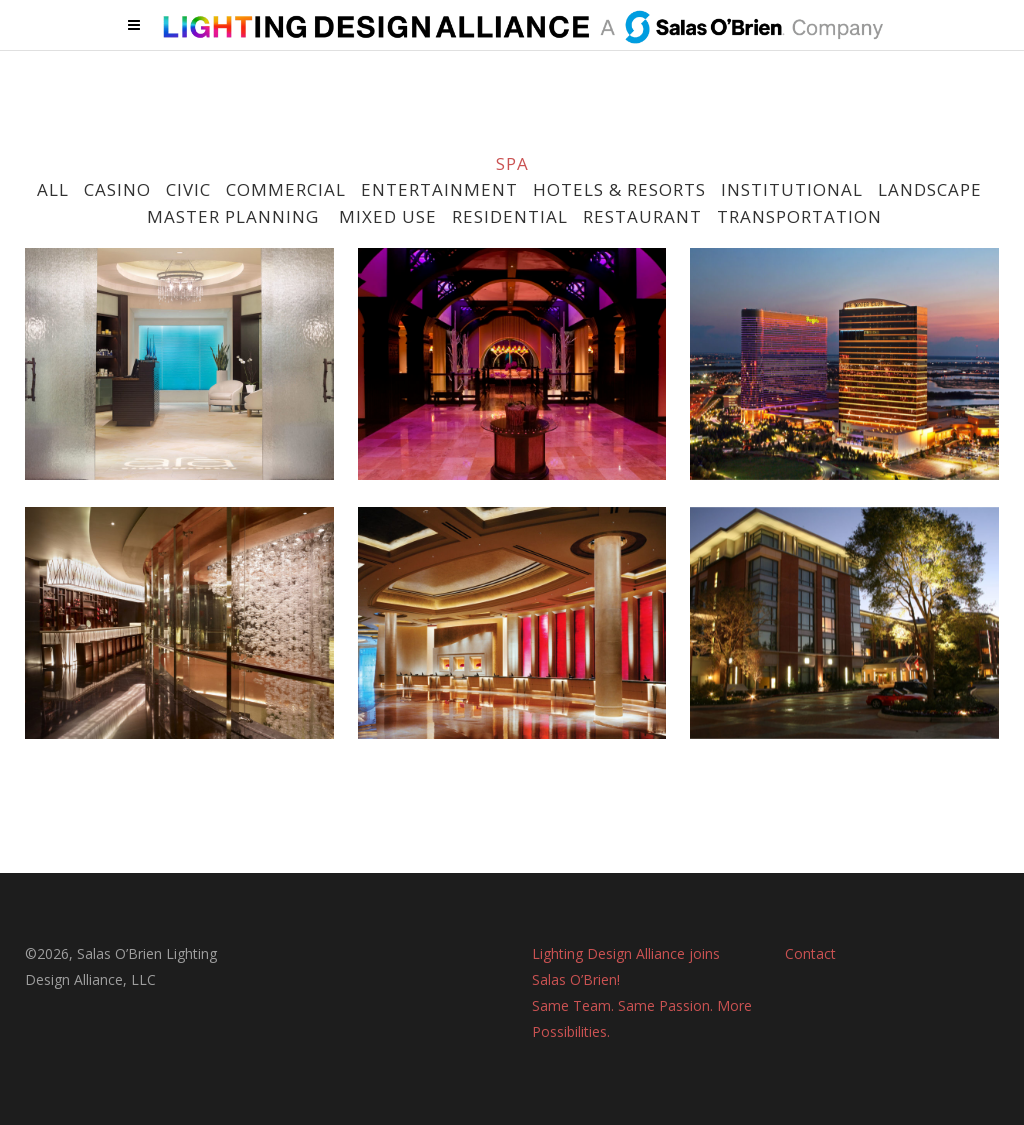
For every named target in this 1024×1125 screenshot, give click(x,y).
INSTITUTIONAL (792, 189)
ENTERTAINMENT (439, 189)
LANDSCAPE (930, 189)
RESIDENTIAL (510, 216)
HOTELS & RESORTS (619, 189)
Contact (810, 953)
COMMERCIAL (286, 189)
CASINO (117, 189)
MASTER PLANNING (233, 216)
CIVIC (188, 189)
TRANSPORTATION (799, 216)
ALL (53, 189)
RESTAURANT (642, 216)
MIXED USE (385, 216)
